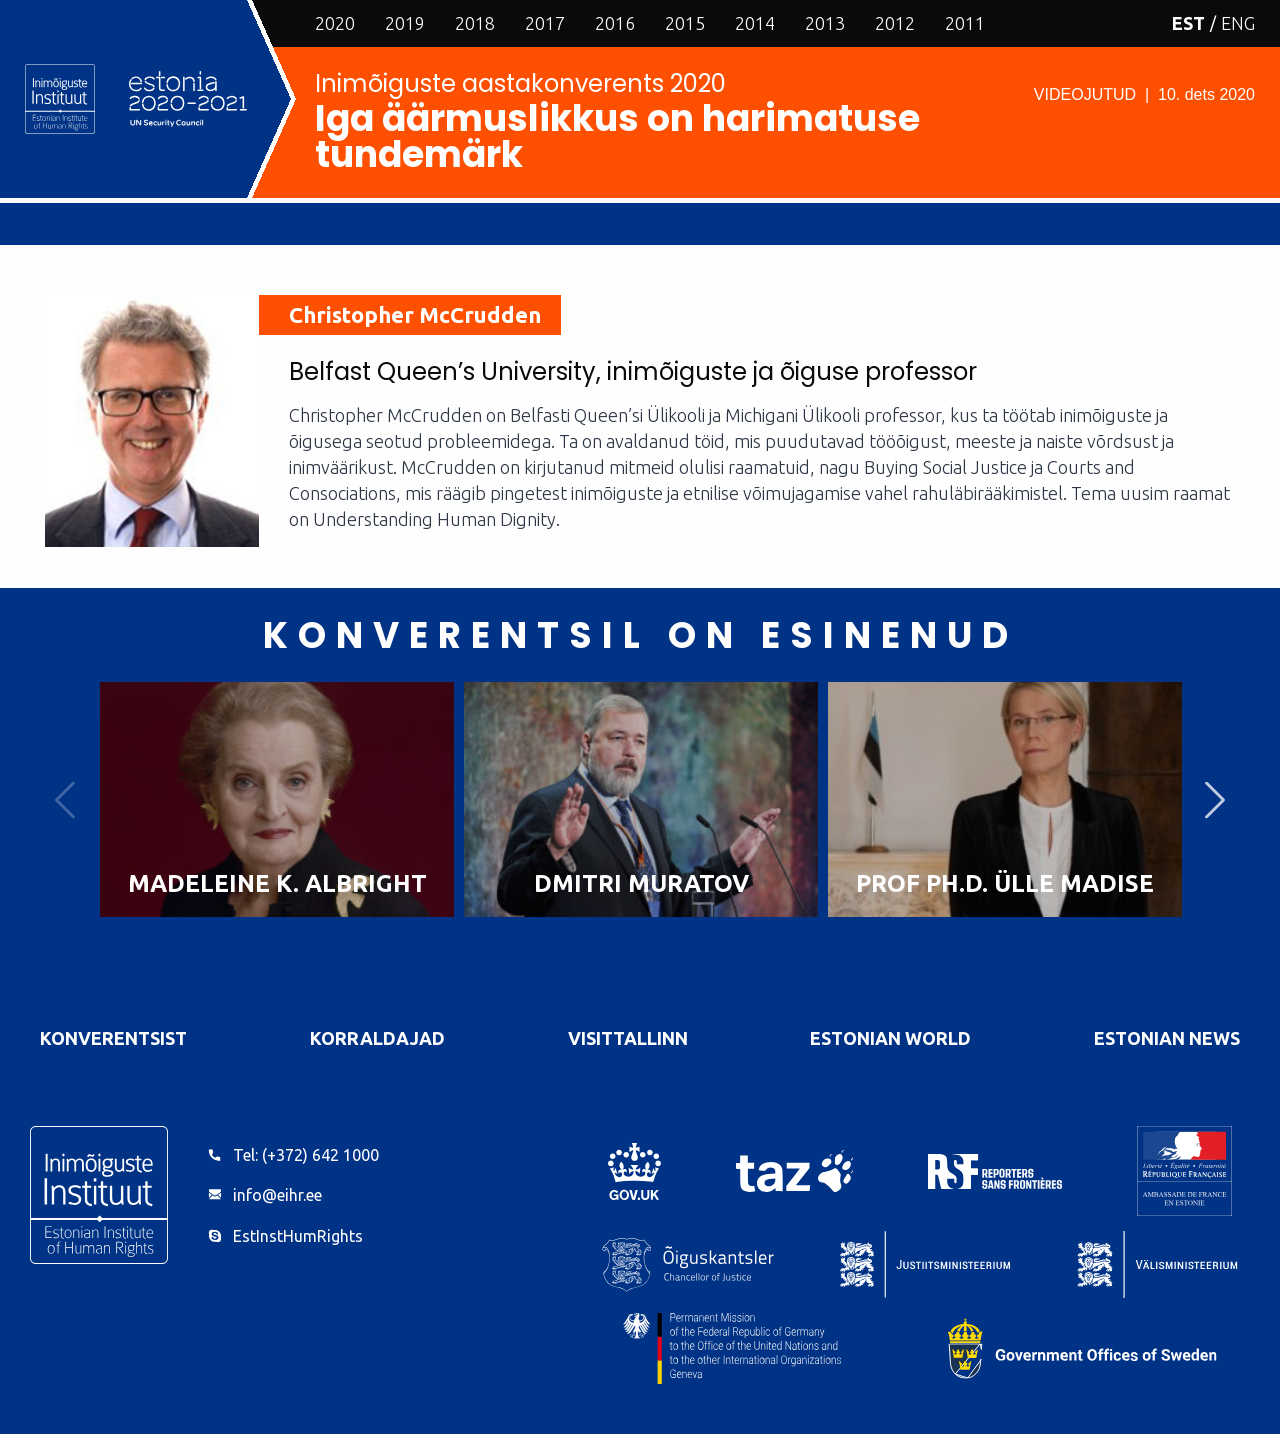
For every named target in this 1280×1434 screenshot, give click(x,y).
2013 (825, 23)
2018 (475, 23)
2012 (895, 23)
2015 (685, 23)
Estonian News (1167, 1038)
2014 (755, 23)
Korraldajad (377, 1038)
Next (1215, 799)
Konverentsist (113, 1038)
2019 (405, 23)
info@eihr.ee (277, 1195)
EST (1188, 23)
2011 (965, 23)
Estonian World (890, 1038)
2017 (545, 23)
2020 (335, 23)
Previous (65, 799)
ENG (1238, 23)
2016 (615, 23)
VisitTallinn (628, 1038)
